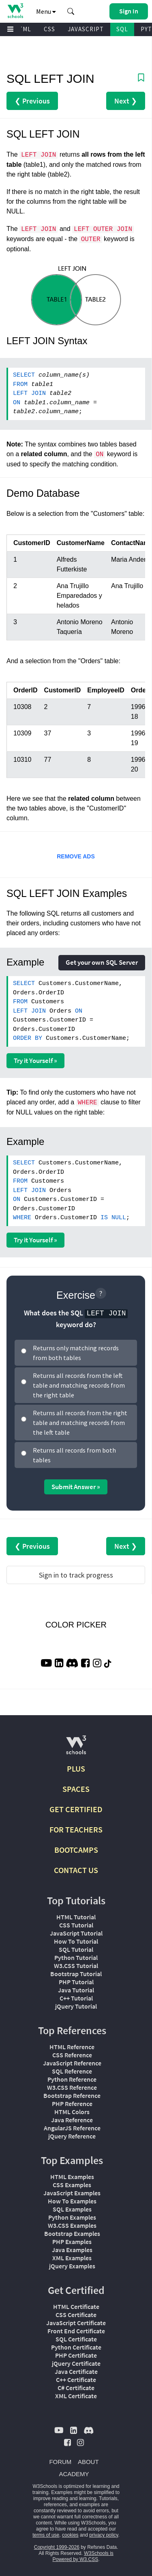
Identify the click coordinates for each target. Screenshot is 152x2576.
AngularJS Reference (72, 2128)
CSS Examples (72, 2185)
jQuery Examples (72, 2266)
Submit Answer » (75, 1486)
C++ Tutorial (76, 1998)
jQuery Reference (72, 2136)
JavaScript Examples (72, 2193)
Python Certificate (76, 2347)
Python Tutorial (76, 1957)
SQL (122, 29)
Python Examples (72, 2217)
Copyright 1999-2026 (56, 2547)
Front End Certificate (76, 2331)
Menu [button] (46, 11)
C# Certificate (76, 2388)
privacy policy (103, 2535)
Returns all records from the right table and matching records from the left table (80, 1422)
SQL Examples (72, 2209)
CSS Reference (72, 2055)
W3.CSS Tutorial (76, 1966)
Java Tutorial (76, 1990)
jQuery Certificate (76, 2363)
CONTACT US (76, 1870)
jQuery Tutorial (76, 2006)
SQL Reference (72, 2071)
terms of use (45, 2535)
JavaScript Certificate (76, 2323)
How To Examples (72, 2201)
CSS (49, 29)
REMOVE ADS (76, 856)
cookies (70, 2535)
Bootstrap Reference (72, 2095)
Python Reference (71, 2079)
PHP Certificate (76, 2355)
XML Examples (72, 2258)
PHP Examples (72, 2242)
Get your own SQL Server (102, 962)
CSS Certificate (76, 2315)
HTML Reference (71, 2047)
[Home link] (15, 11)
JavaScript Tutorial (76, 1933)
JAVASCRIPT (86, 29)
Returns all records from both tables (74, 1455)
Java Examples (72, 2250)
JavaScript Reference (72, 2063)
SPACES (76, 1789)
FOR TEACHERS (76, 1829)
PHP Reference (72, 2104)
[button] (71, 11)
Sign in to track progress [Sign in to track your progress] (76, 1575)
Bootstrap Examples (72, 2233)
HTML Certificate (76, 2306)
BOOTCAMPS (76, 1850)
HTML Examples (72, 2177)
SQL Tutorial (76, 1949)
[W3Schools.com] (76, 1748)
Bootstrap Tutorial (76, 1974)
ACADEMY (74, 2473)
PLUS (76, 1768)
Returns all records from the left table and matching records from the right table (79, 1385)
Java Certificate (76, 2371)
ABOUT (88, 2461)
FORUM (60, 2461)
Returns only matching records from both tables (76, 1353)
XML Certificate (76, 2396)
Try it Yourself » (35, 1060)
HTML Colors (72, 2112)
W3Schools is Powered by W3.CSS (82, 2556)
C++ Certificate (76, 2380)
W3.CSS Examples (72, 2225)
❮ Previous (32, 101)
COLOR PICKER (76, 1624)
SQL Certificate (76, 2339)
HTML (22, 29)
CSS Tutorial (76, 1925)
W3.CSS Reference (72, 2087)
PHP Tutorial (76, 1982)
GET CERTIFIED (76, 1809)
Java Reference (72, 2120)
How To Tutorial (76, 1941)
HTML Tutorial (76, 1917)
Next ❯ (125, 101)
